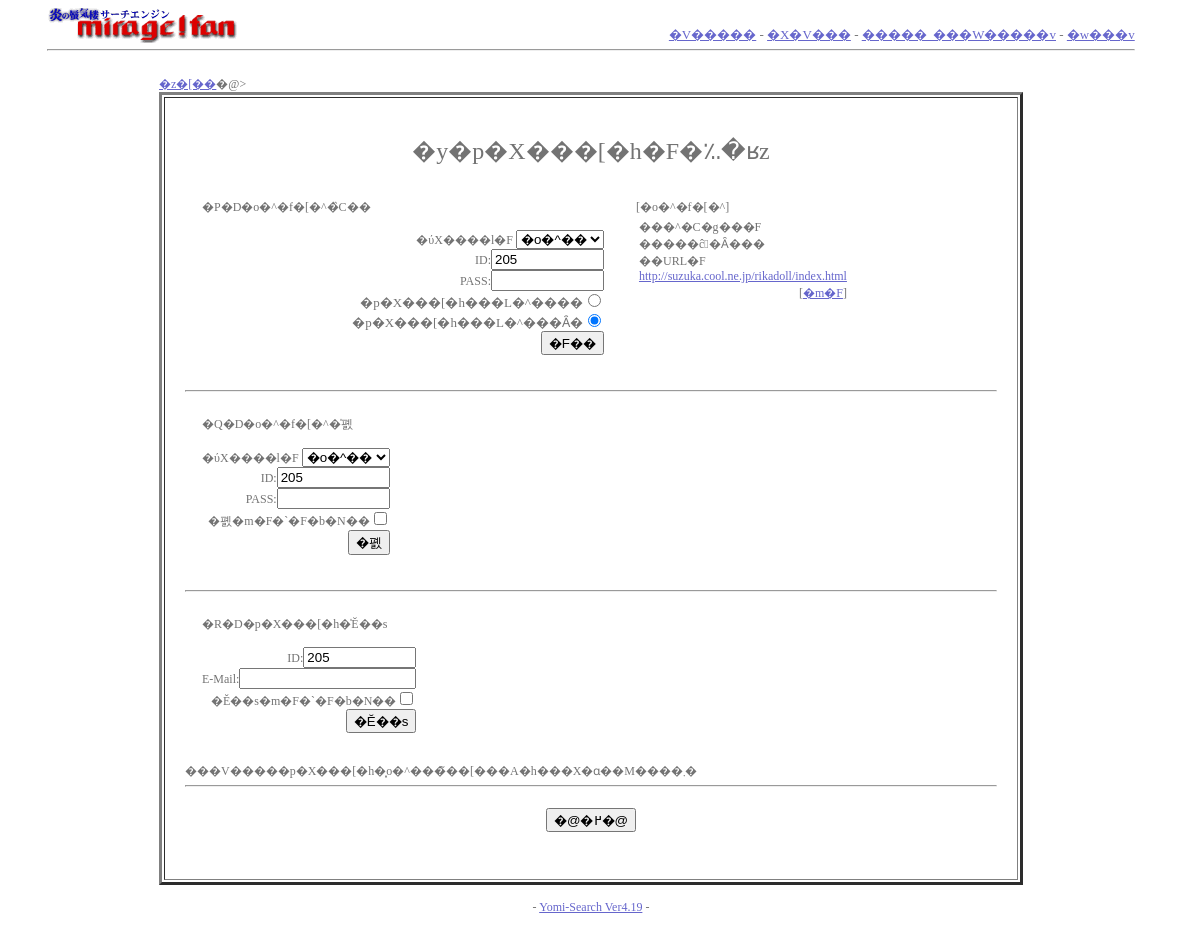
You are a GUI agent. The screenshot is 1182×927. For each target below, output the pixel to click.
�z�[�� (187, 84)
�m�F (823, 293)
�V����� (712, 34)
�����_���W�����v (959, 34)
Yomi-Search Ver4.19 (590, 907)
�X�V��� (809, 34)
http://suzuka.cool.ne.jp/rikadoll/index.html (743, 276)
